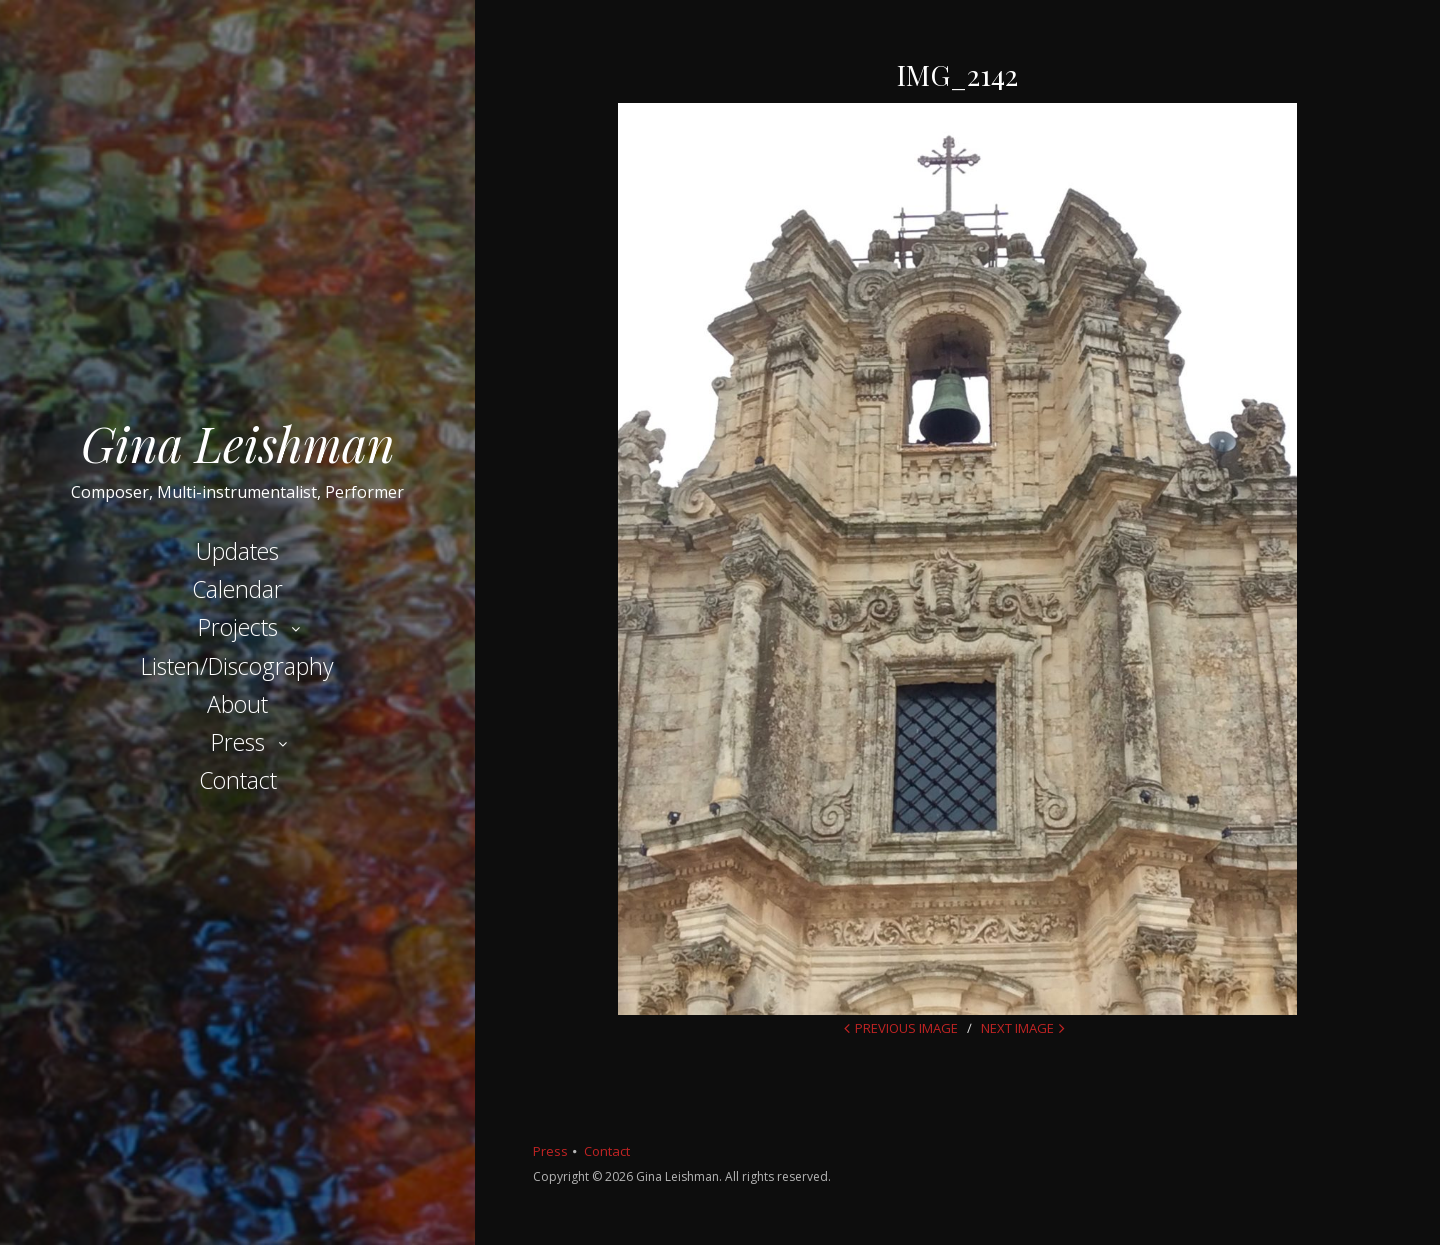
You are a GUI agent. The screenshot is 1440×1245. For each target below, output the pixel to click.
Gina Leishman (238, 443)
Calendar (237, 589)
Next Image (1017, 1028)
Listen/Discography (237, 666)
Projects (238, 627)
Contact (238, 780)
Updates (237, 551)
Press (238, 742)
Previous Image (906, 1028)
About (237, 704)
